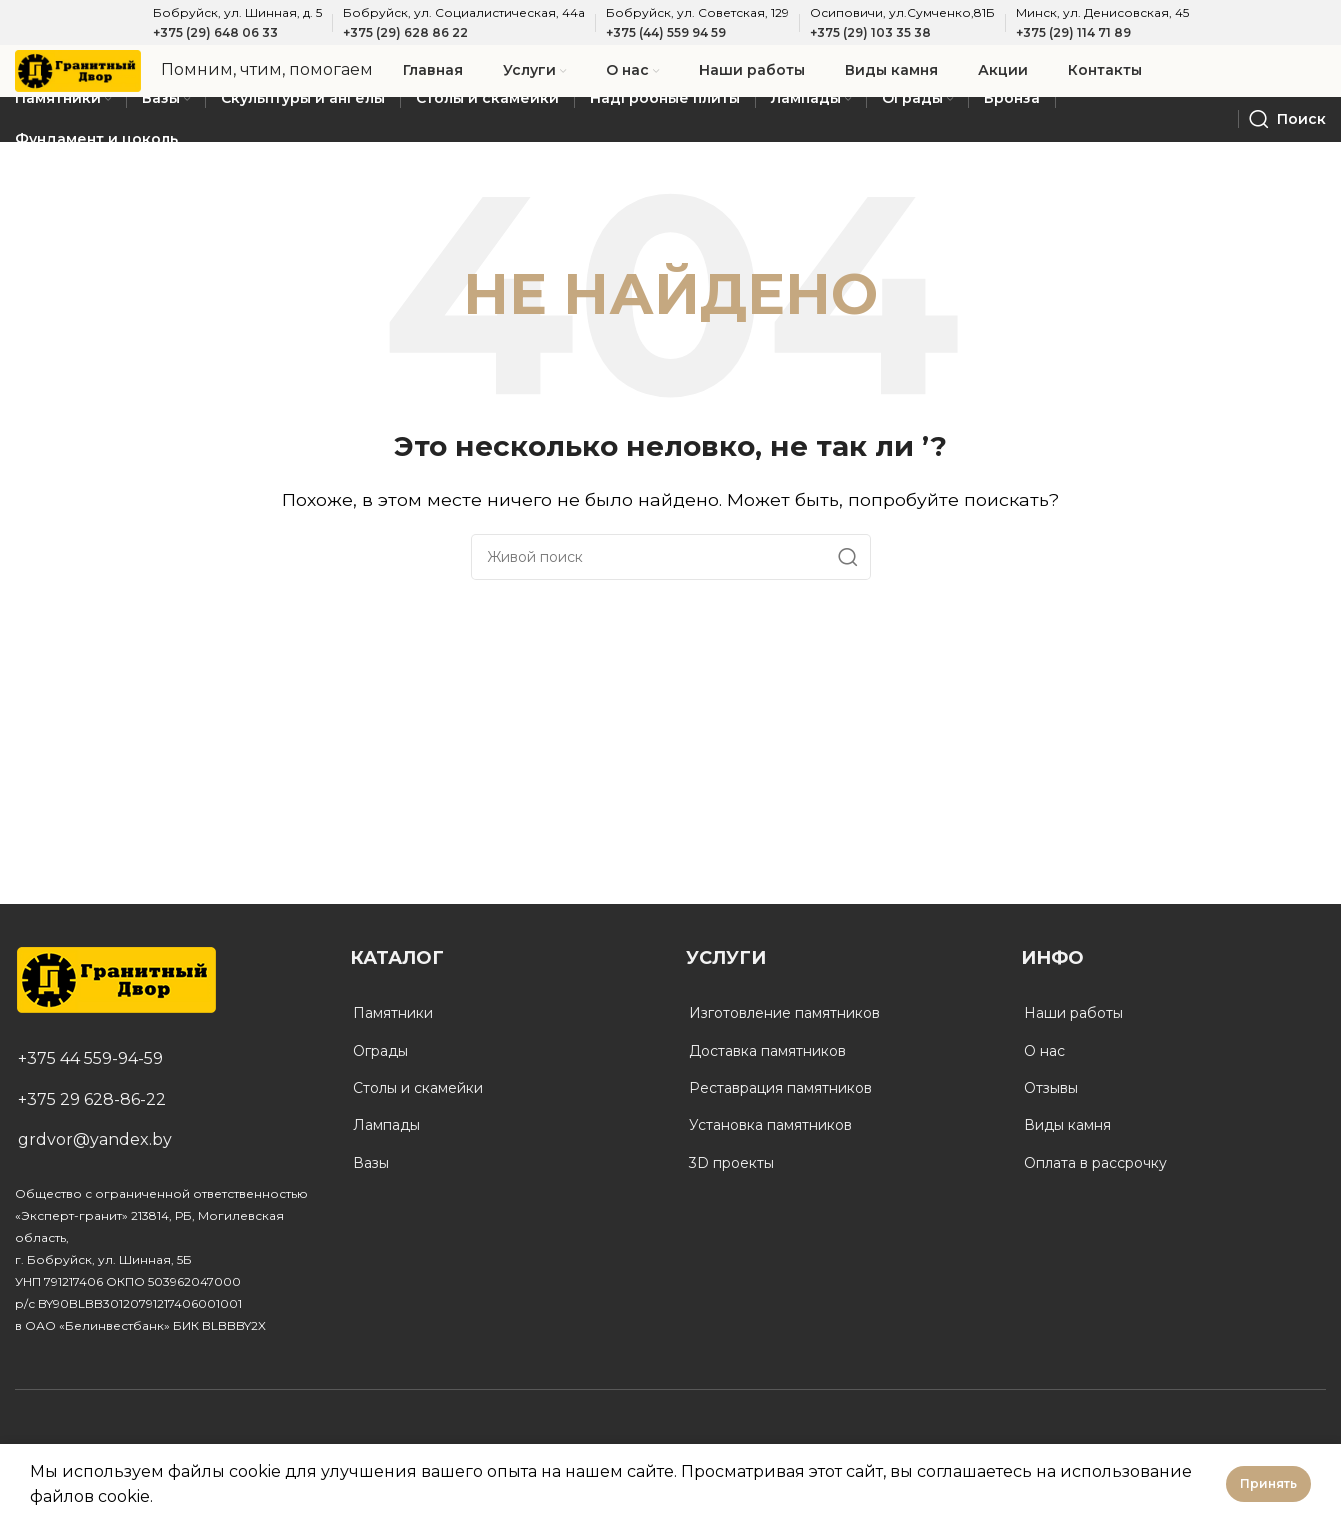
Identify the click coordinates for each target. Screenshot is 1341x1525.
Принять (1268, 1483)
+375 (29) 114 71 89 (1073, 32)
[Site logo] (96, 75)
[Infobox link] (304, 77)
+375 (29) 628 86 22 (405, 32)
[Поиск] (1287, 132)
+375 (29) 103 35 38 (870, 32)
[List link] (167, 1072)
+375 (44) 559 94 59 (666, 32)
